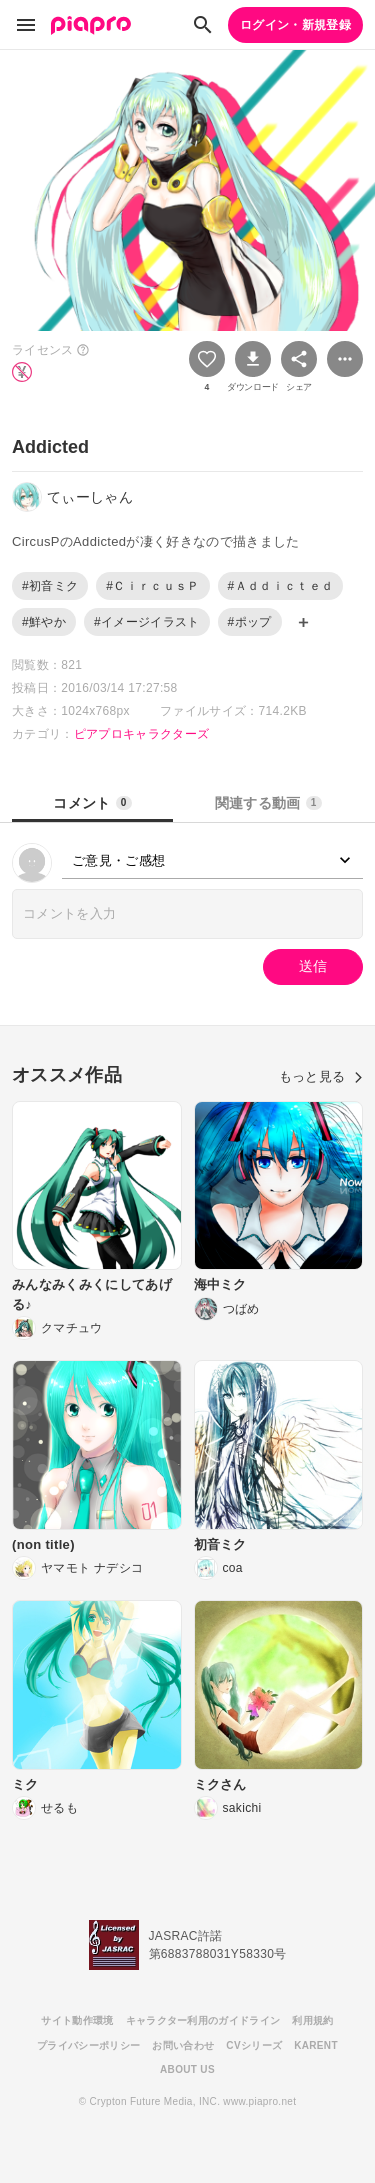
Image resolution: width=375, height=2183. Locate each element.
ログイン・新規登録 (295, 25)
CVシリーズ (254, 2045)
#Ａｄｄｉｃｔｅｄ (281, 586)
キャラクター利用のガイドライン (203, 2020)
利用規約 (312, 2020)
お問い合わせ (183, 2045)
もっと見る (321, 1076)
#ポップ (250, 622)
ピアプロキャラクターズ (142, 734)
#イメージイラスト (147, 622)
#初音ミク (50, 586)
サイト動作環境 (77, 2020)
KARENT (316, 2045)
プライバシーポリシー (88, 2045)
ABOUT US (187, 2069)
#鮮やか (44, 622)
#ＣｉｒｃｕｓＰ (152, 586)
